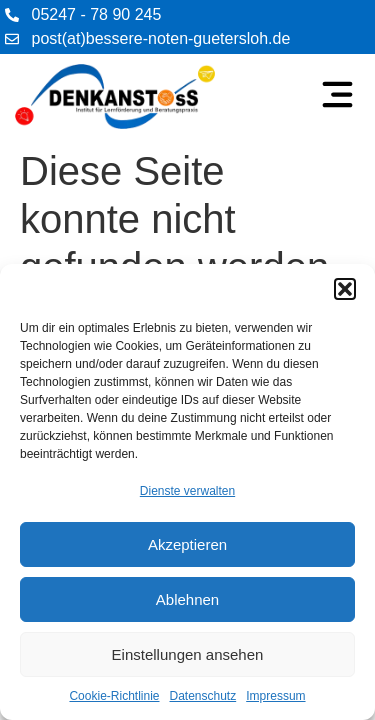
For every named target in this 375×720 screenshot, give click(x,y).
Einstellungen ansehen (188, 654)
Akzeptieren (187, 544)
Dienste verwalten (187, 491)
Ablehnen (187, 599)
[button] (345, 289)
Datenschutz (203, 696)
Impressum (275, 696)
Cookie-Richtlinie (114, 696)
